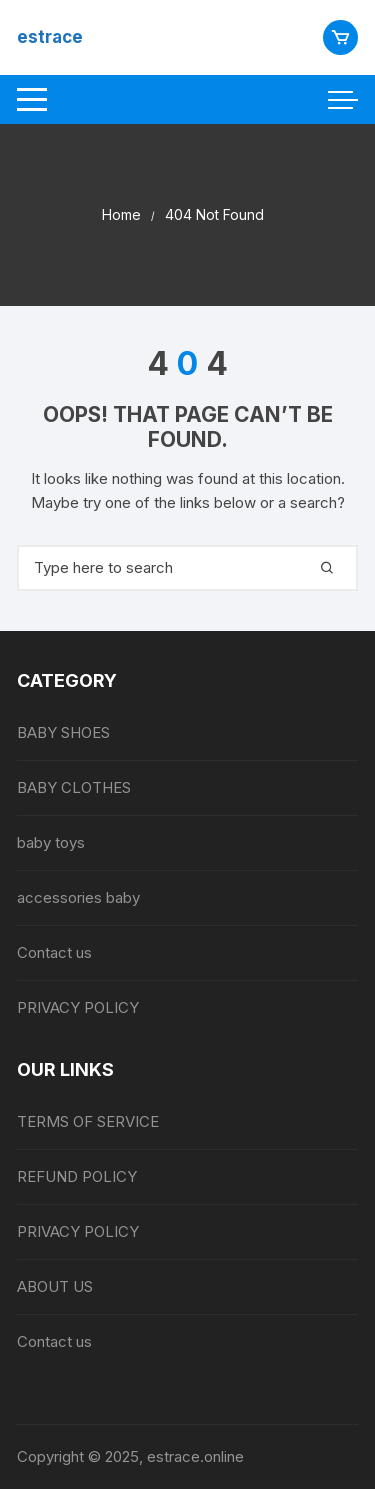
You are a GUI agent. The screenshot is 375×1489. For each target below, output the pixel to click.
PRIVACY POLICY (78, 1007)
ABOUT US (55, 1286)
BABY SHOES (63, 732)
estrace (50, 37)
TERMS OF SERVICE (88, 1121)
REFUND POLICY (77, 1176)
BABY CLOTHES (74, 787)
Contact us (54, 952)
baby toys (51, 842)
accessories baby (78, 897)
